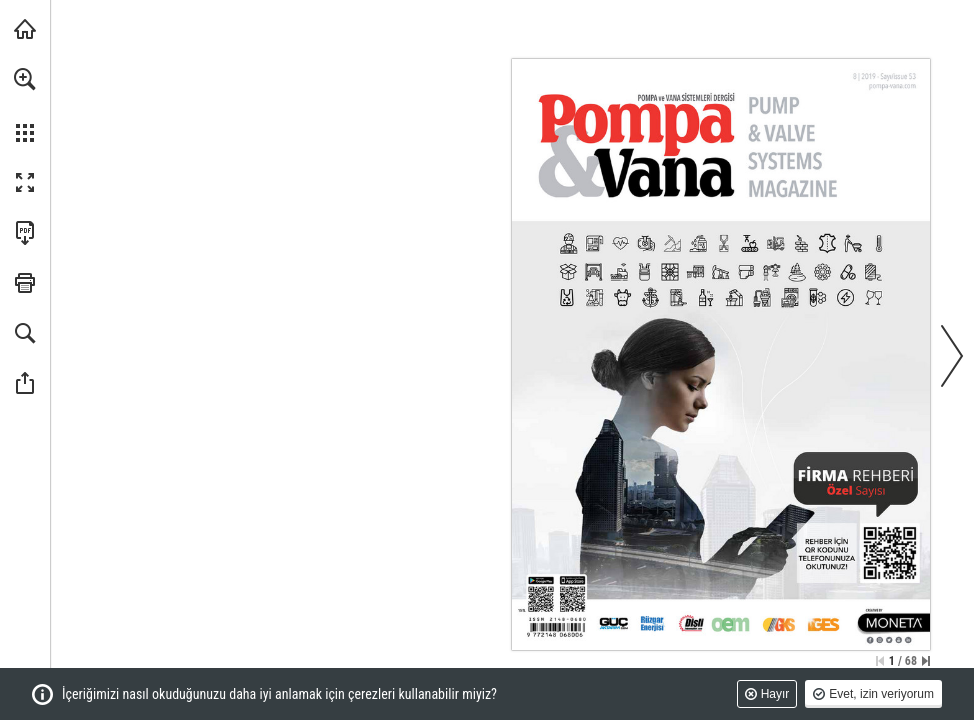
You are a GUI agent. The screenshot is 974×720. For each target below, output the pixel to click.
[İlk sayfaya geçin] (880, 661)
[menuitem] (25, 105)
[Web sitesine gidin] (892, 85)
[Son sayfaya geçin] (926, 661)
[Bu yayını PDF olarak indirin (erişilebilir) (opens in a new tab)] (25, 233)
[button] (25, 79)
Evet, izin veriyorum (881, 694)
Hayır (775, 694)
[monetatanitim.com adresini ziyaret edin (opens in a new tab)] (25, 29)
